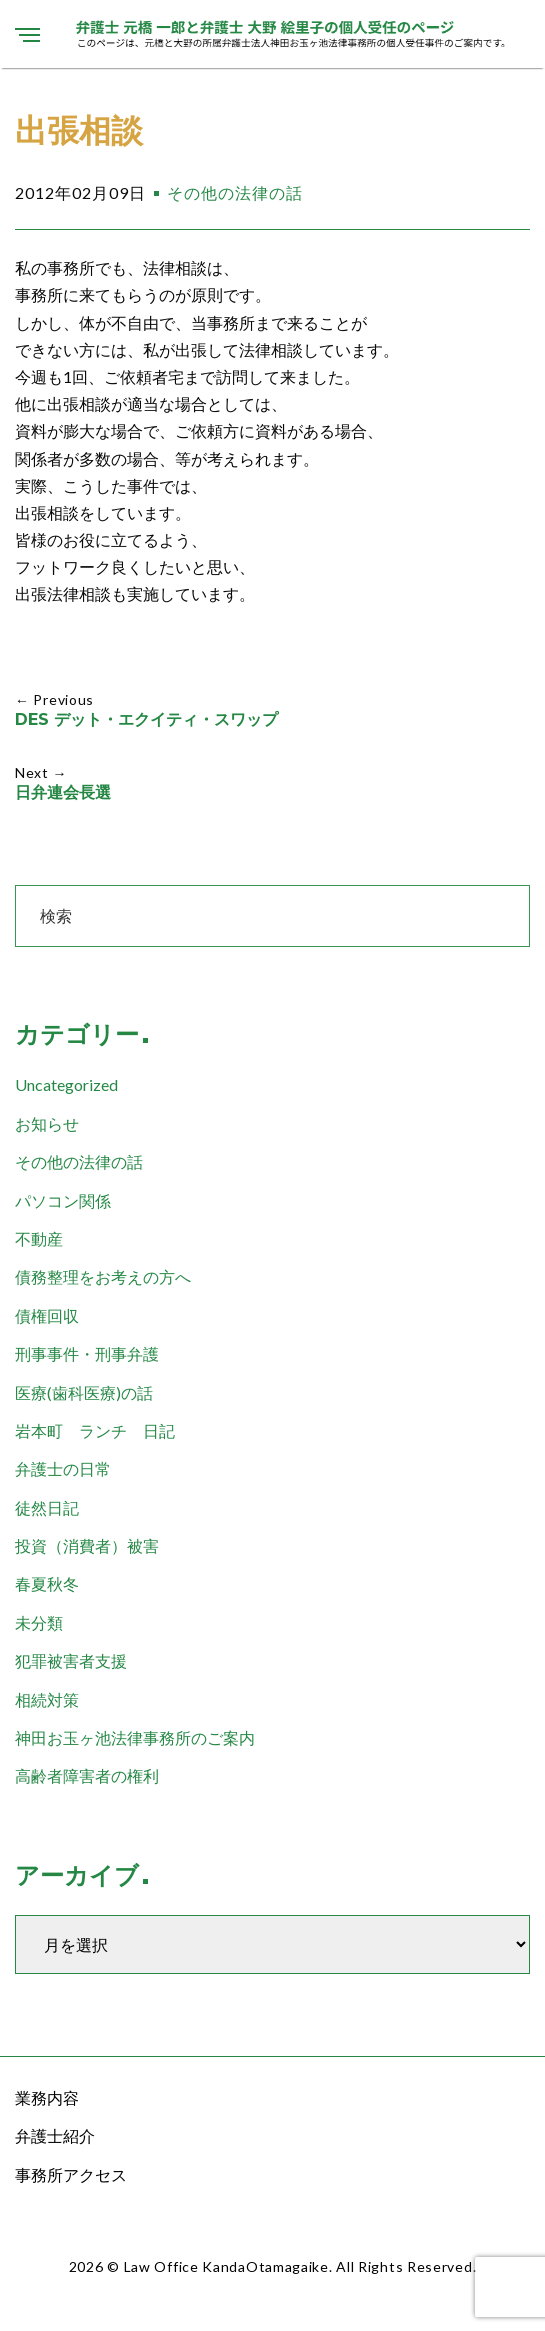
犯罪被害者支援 (71, 1660)
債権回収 (47, 1315)
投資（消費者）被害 (87, 1545)
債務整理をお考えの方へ (103, 1276)
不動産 (39, 1238)
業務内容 (47, 2097)
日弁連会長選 (63, 792)
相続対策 (47, 1699)
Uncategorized (66, 1084)
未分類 (39, 1622)
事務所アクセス (71, 2174)
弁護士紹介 (55, 2135)
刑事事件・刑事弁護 (87, 1353)
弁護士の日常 (63, 1468)
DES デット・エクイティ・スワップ (146, 719)
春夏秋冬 (47, 1583)
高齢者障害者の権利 (87, 1775)
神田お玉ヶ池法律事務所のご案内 (135, 1737)
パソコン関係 (63, 1200)
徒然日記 (47, 1507)
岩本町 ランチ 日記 (95, 1430)
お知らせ (47, 1123)
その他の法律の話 (235, 192)
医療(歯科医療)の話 (84, 1392)
